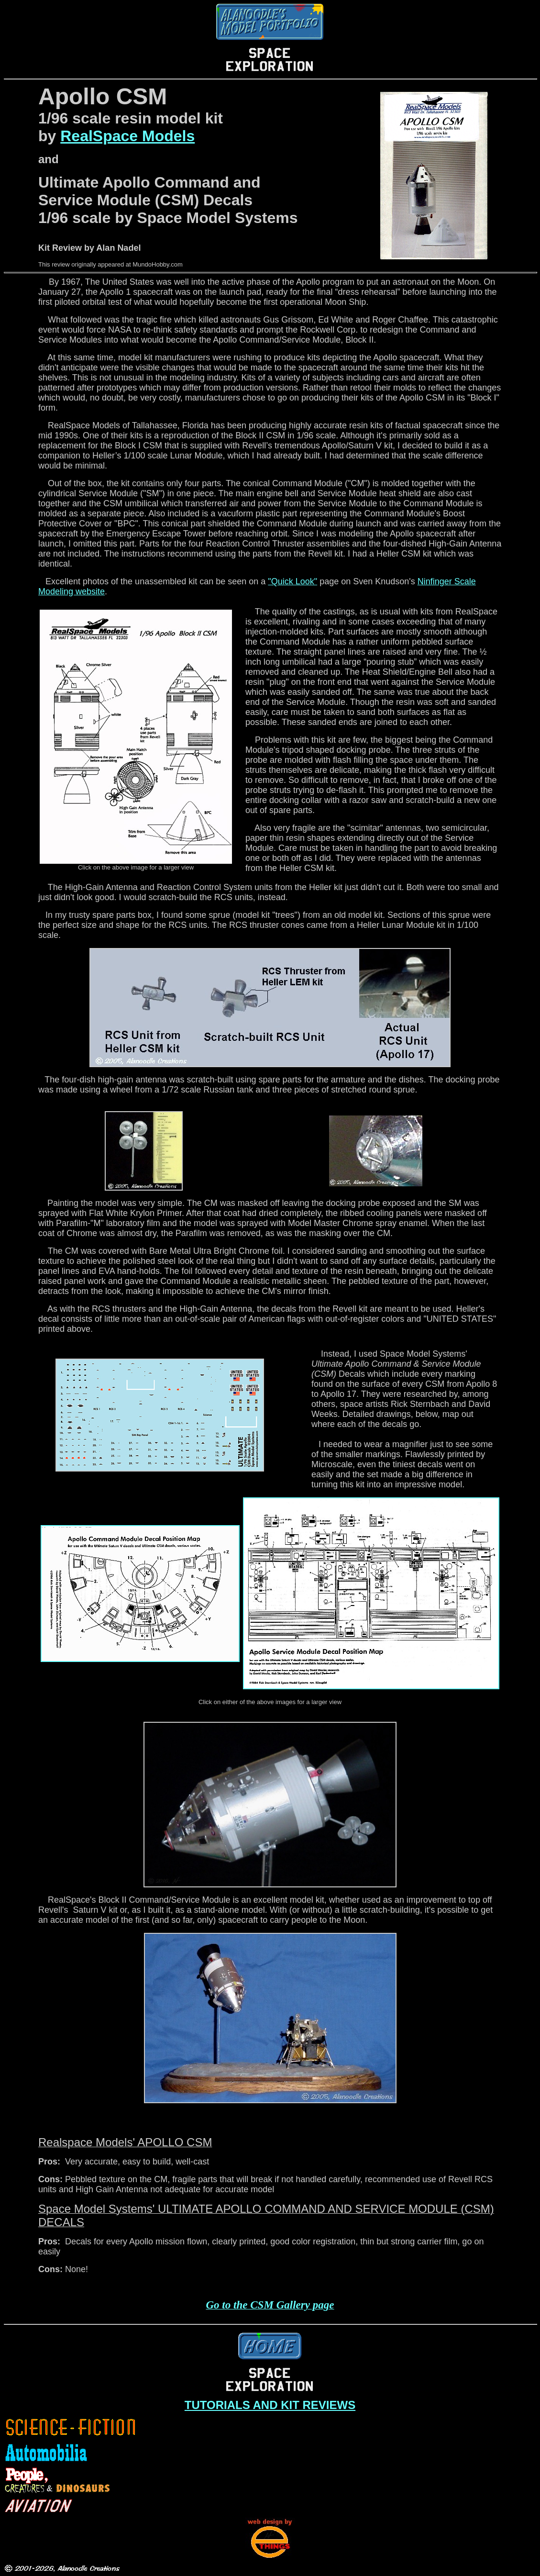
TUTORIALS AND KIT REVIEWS (270, 2404)
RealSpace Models (127, 136)
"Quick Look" (292, 581)
